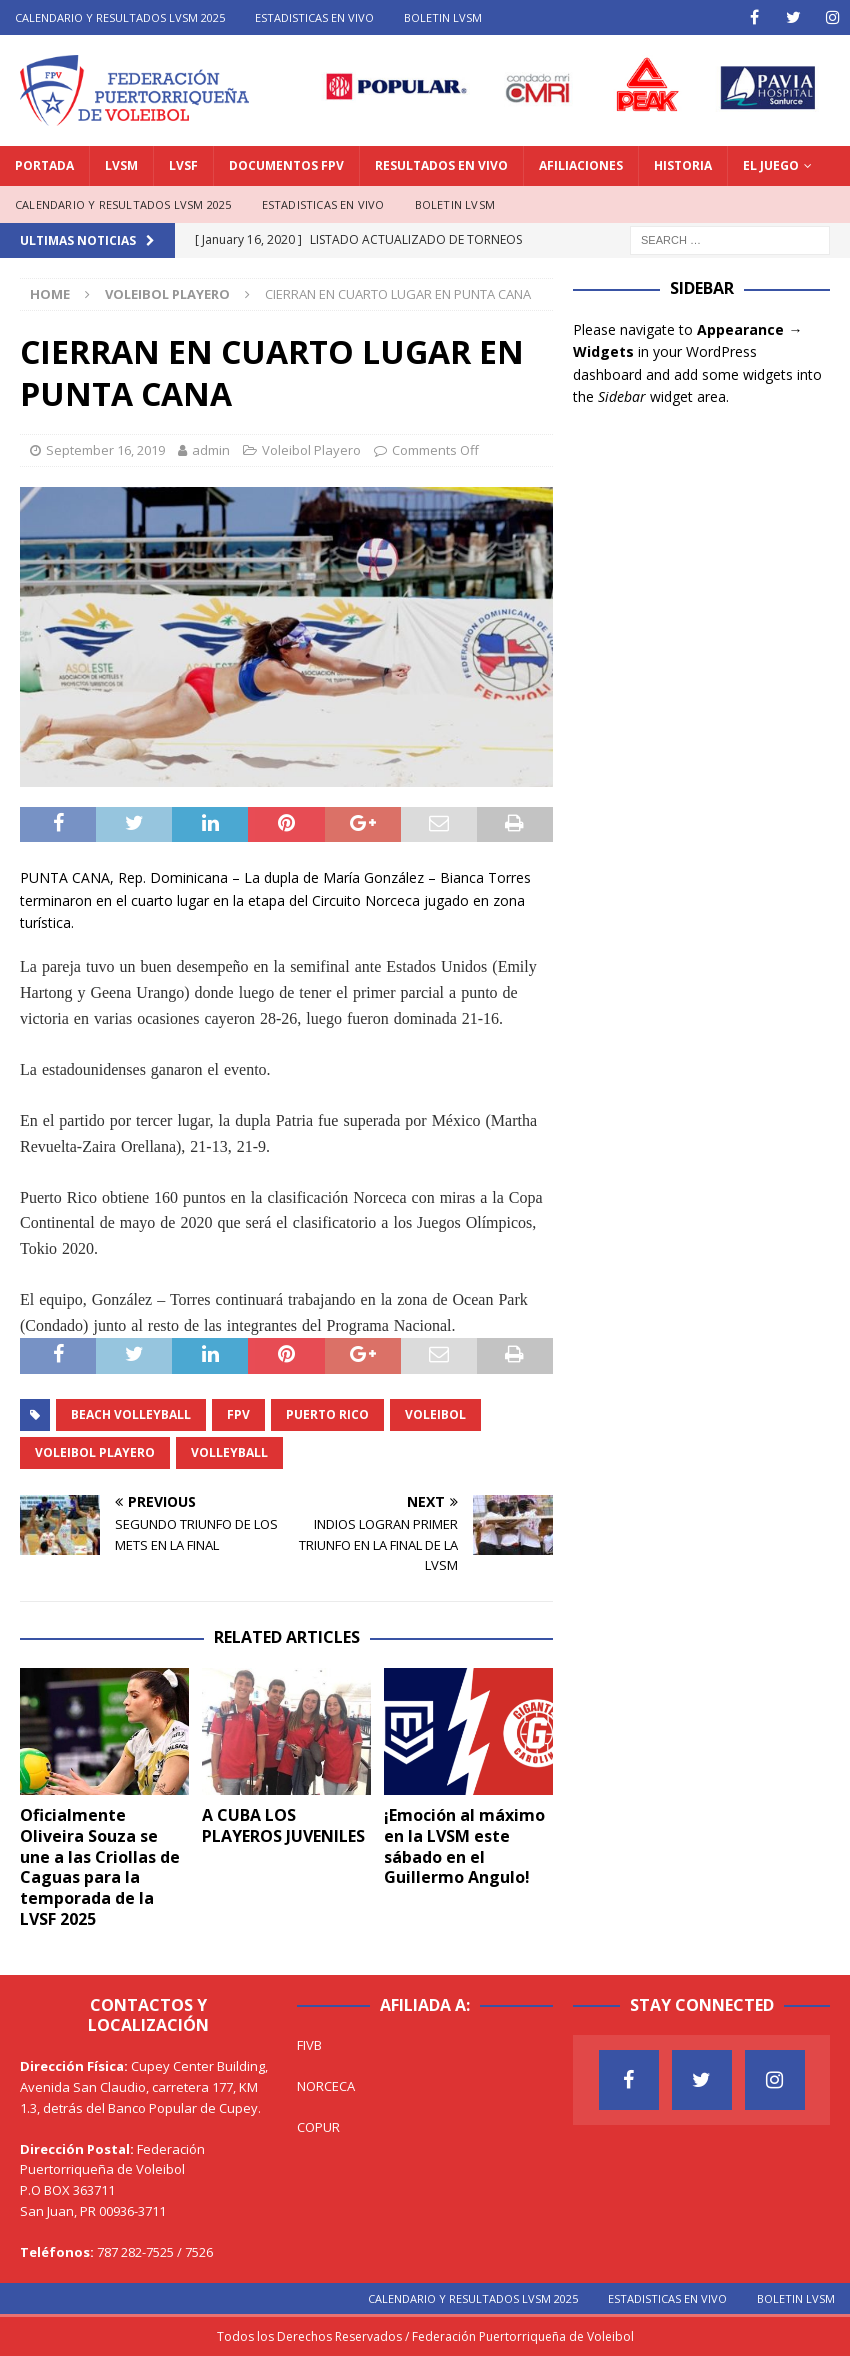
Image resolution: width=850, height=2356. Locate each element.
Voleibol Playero (311, 450)
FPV (238, 1414)
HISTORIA (683, 165)
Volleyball (229, 1452)
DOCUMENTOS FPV (286, 165)
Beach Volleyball (131, 1414)
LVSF (183, 165)
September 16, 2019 (105, 450)
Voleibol (435, 1414)
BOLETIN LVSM (443, 17)
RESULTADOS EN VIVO (441, 165)
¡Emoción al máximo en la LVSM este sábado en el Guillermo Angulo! (464, 1846)
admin (211, 450)
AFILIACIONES (581, 165)
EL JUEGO (771, 165)
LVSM (121, 165)
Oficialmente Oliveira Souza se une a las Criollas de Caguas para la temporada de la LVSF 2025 (100, 1867)
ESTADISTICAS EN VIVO (314, 17)
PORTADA (44, 165)
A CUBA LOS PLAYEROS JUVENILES (283, 1825)
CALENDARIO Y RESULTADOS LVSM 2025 (120, 17)
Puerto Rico (327, 1414)
